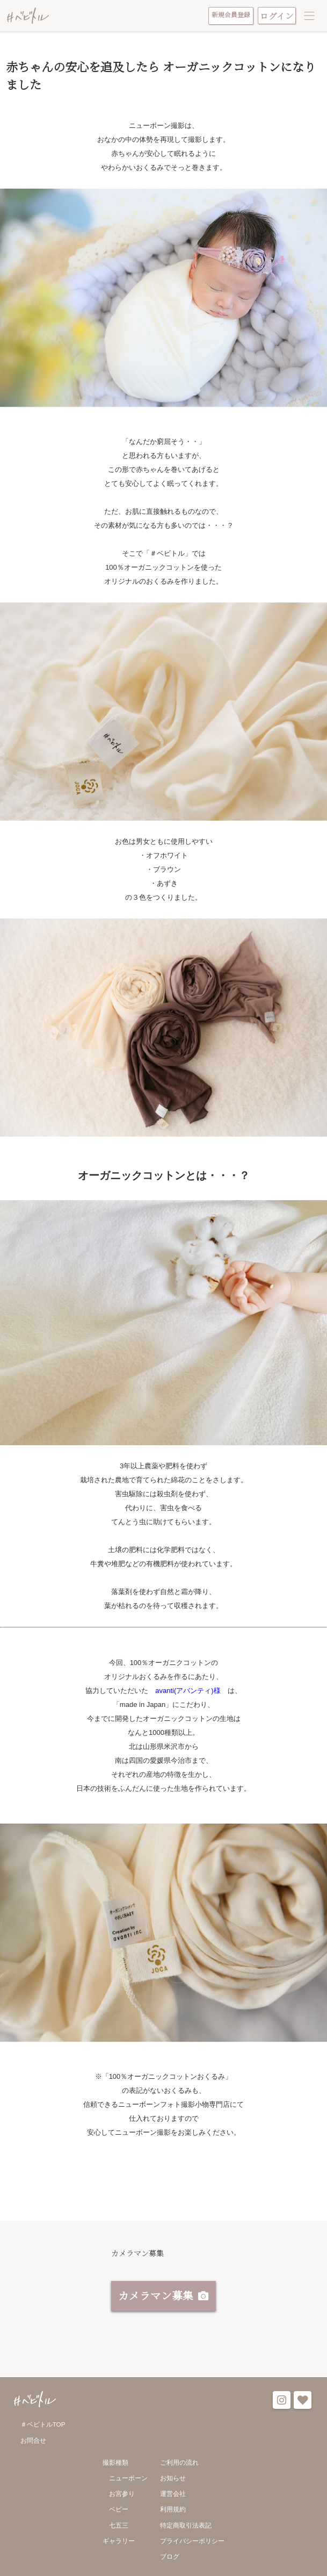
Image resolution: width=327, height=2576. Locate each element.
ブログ (169, 2558)
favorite (302, 2401)
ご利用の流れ (179, 2463)
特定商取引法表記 (186, 2526)
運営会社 (173, 2495)
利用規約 (173, 2510)
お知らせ (173, 2479)
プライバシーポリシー (192, 2542)
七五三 (118, 2526)
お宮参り (122, 2495)
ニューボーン (128, 2479)
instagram (281, 2401)
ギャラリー (119, 2542)
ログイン (277, 15)
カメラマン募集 (155, 2297)
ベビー (118, 2510)
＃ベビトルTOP (43, 2425)
